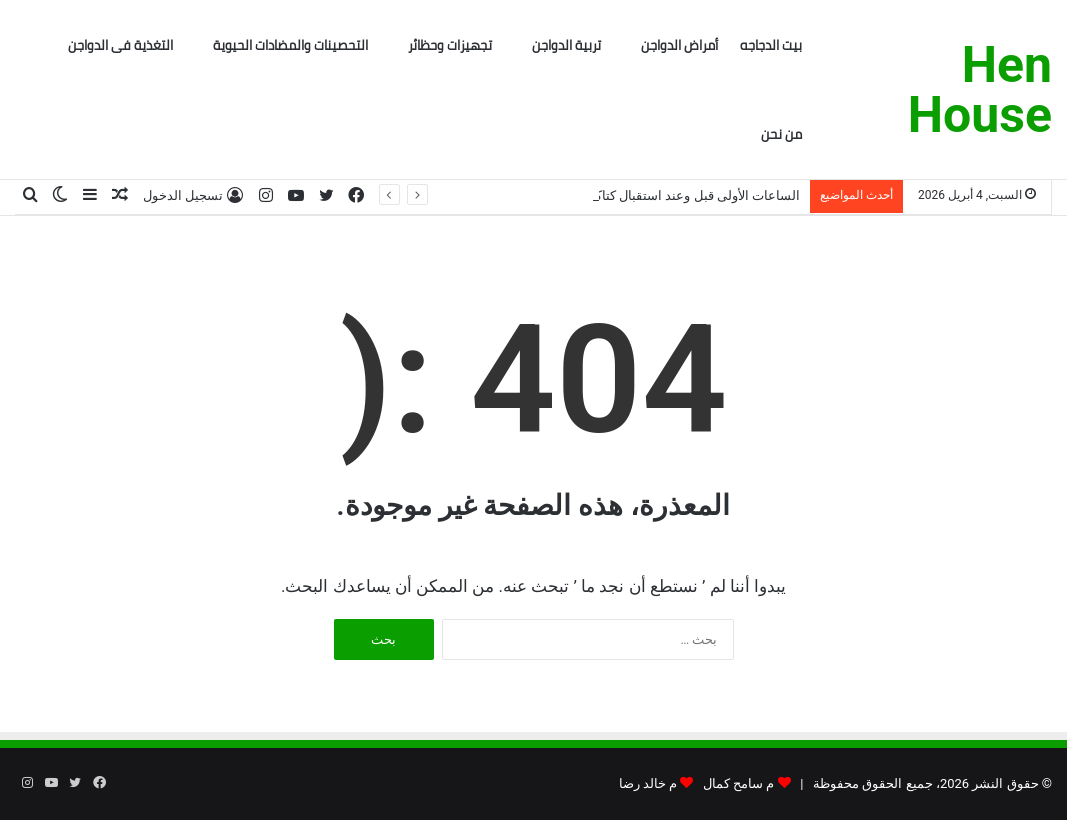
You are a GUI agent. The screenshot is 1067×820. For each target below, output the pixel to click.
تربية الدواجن (566, 45)
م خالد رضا (648, 783)
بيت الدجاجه (771, 45)
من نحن (781, 134)
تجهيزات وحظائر (450, 45)
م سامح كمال (738, 783)
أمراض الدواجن (679, 45)
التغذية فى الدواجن (120, 45)
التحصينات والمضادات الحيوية (290, 45)
